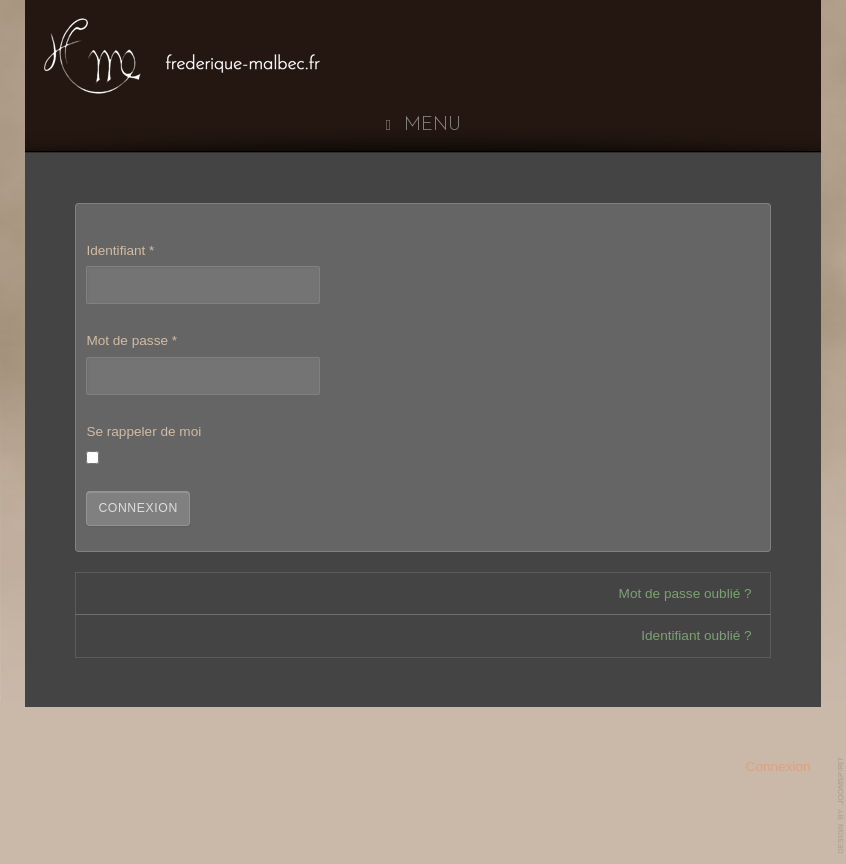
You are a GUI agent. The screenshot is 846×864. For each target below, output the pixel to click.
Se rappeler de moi (143, 431)
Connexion (138, 508)
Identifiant (120, 250)
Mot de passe (131, 340)
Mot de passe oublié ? (685, 593)
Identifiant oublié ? (696, 635)
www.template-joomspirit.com (842, 805)
